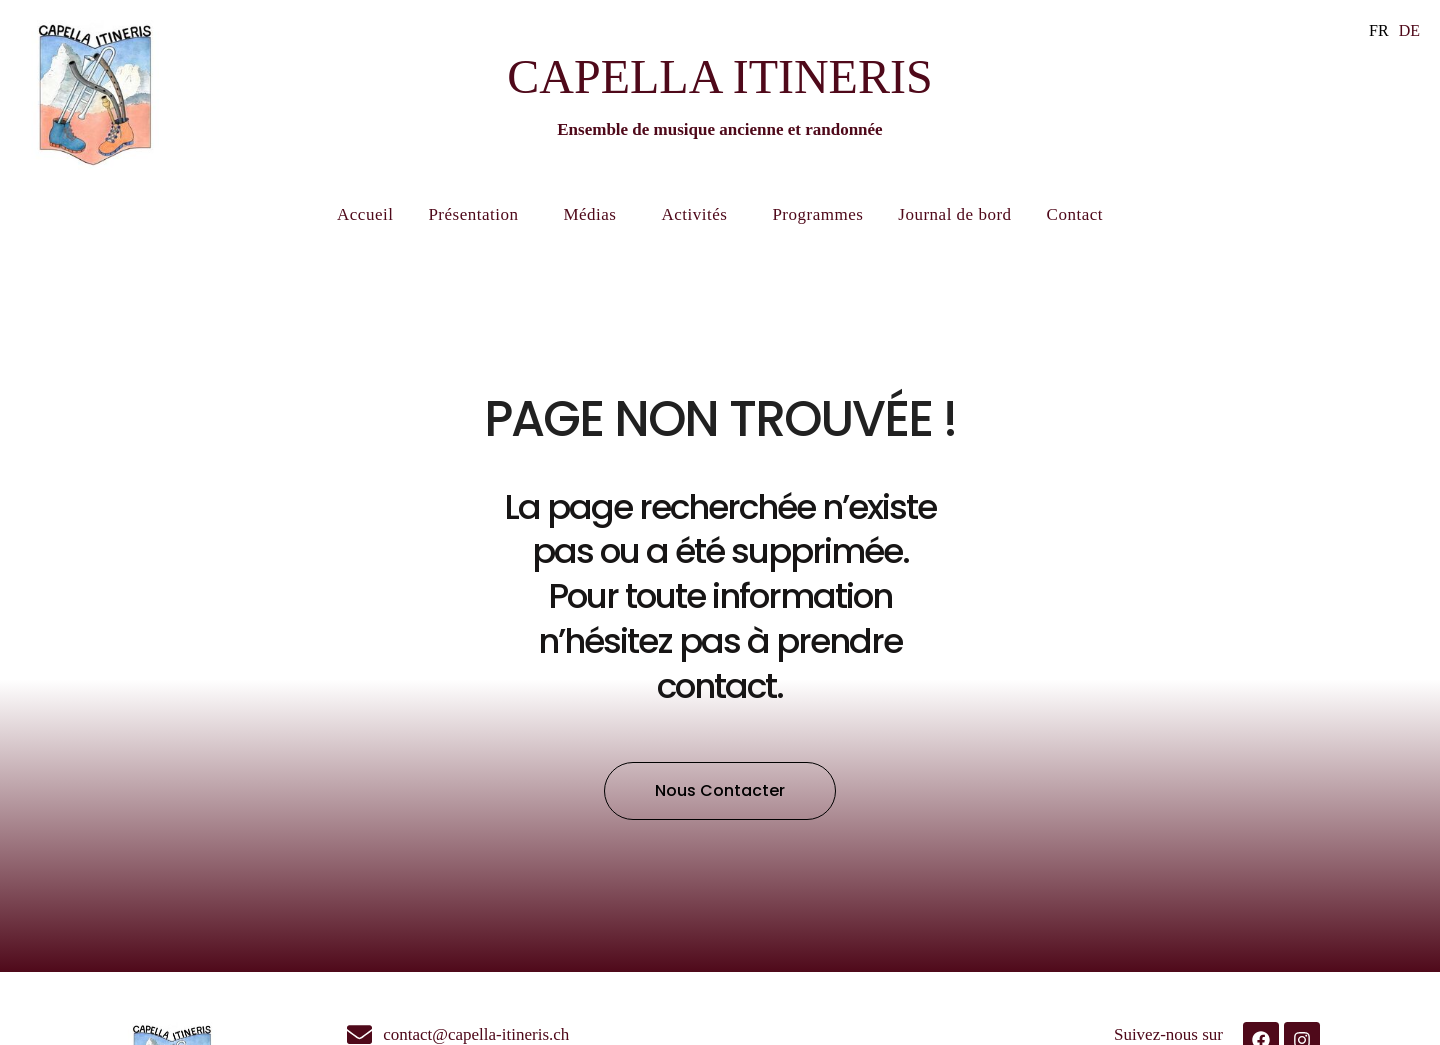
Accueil (365, 214)
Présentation (478, 215)
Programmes (817, 214)
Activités (699, 215)
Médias (594, 215)
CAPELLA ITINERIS (719, 76)
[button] (720, 791)
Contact (1075, 214)
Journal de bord (954, 214)
